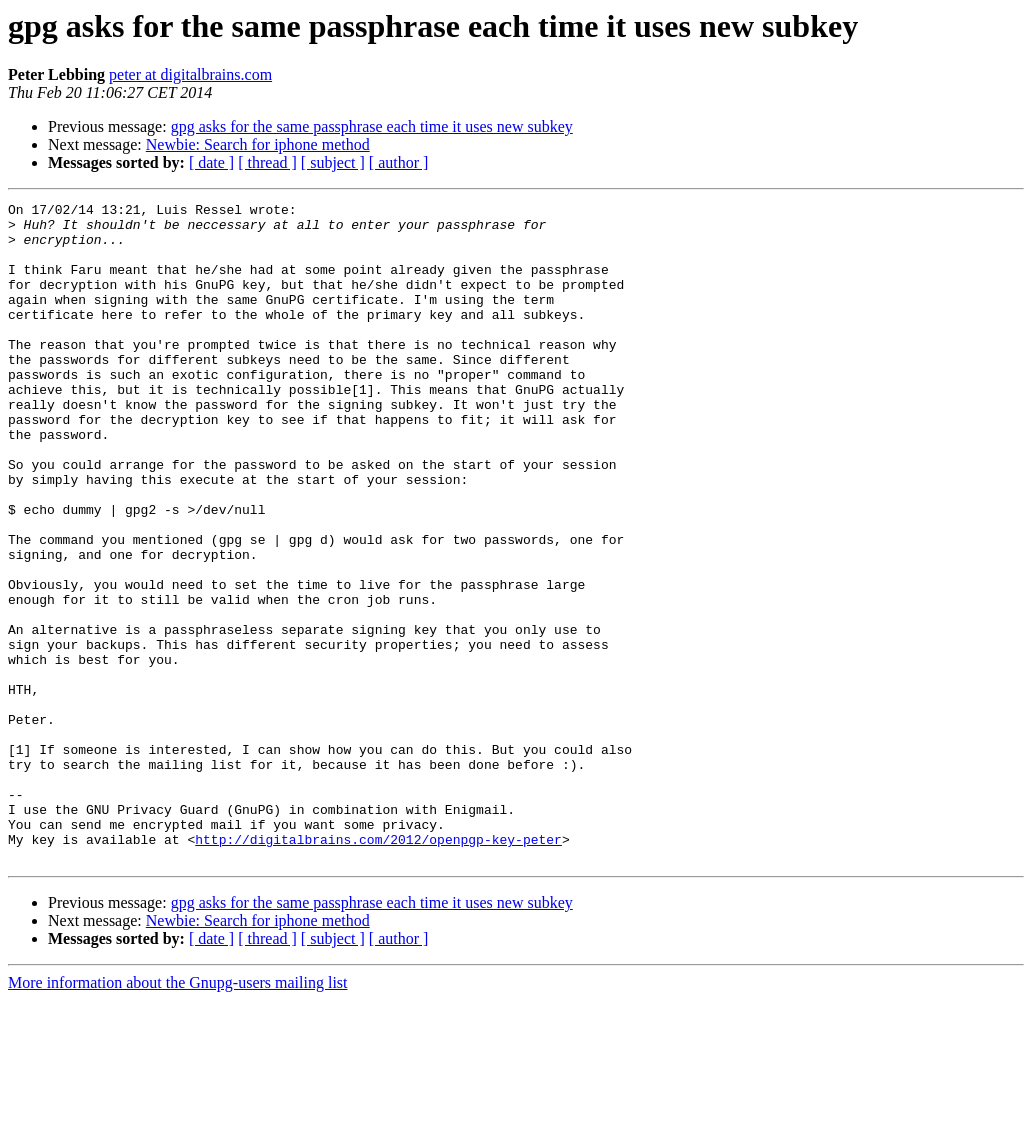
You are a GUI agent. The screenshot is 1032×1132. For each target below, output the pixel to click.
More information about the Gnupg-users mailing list (178, 1114)
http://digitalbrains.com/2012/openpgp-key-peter (378, 968)
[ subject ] (333, 162)
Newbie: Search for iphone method (258, 144)
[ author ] (399, 162)
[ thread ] (267, 162)
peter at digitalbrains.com (190, 74)
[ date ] (211, 162)
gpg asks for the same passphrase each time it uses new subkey (372, 126)
